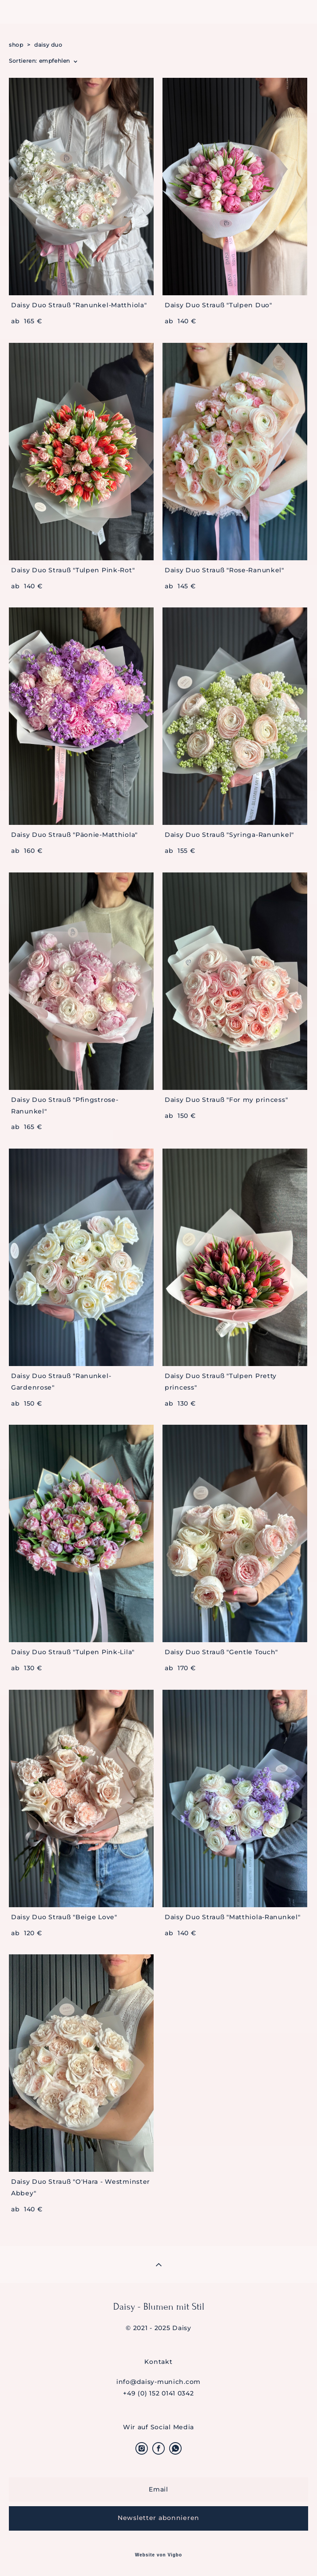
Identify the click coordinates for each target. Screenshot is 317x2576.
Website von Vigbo (158, 2555)
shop (16, 44)
